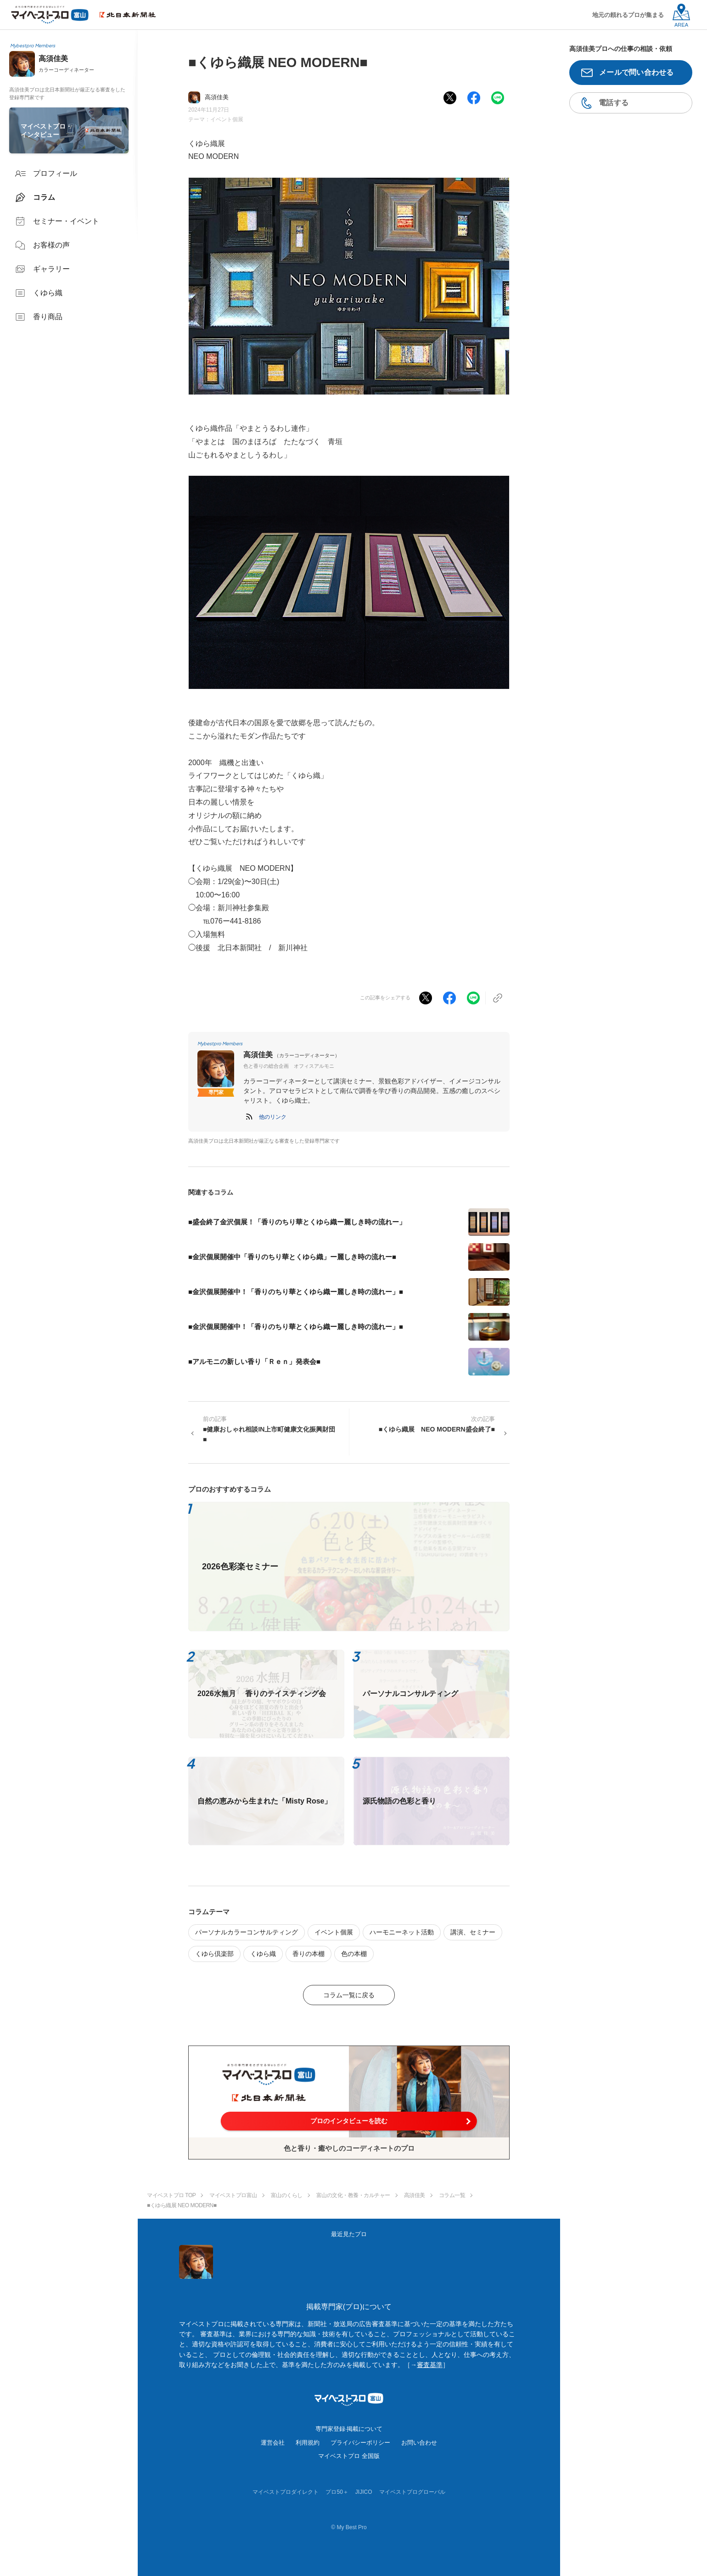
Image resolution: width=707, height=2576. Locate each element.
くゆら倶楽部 (214, 1953)
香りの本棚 (308, 1953)
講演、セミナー (472, 1932)
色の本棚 (354, 1953)
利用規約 (308, 2442)
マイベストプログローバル (412, 2492)
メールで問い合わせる (636, 72)
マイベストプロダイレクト (285, 2492)
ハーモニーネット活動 (402, 1932)
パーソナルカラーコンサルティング (246, 1932)
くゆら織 (263, 1953)
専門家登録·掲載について (349, 2428)
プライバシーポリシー (360, 2442)
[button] (272, 1117)
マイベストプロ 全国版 (349, 2455)
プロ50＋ (336, 2492)
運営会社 (273, 2442)
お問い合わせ (419, 2442)
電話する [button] (613, 103)
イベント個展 (226, 119)
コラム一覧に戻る (349, 1995)
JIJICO (363, 2492)
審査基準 (430, 2364)
